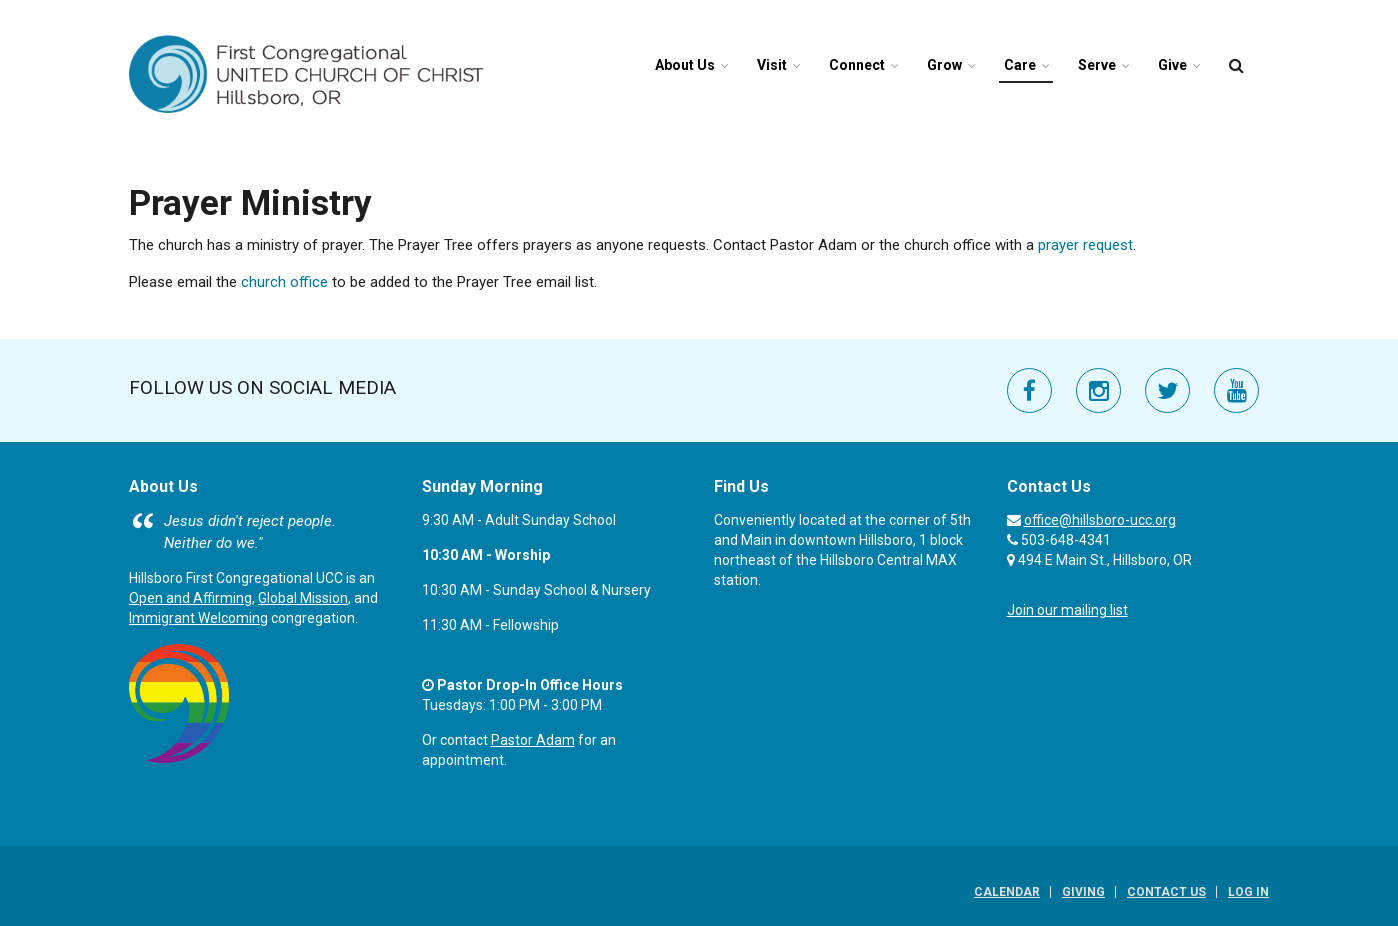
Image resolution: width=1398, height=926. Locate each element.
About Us (685, 65)
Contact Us (1166, 892)
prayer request (1085, 245)
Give (1172, 65)
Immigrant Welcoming (198, 618)
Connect (857, 65)
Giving (1083, 892)
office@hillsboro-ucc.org (1100, 520)
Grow (944, 65)
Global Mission (303, 598)
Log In (1248, 892)
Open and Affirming (190, 598)
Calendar (1007, 892)
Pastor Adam (533, 740)
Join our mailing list (1067, 610)
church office (282, 282)
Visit (772, 65)
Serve (1097, 65)
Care (1020, 65)
